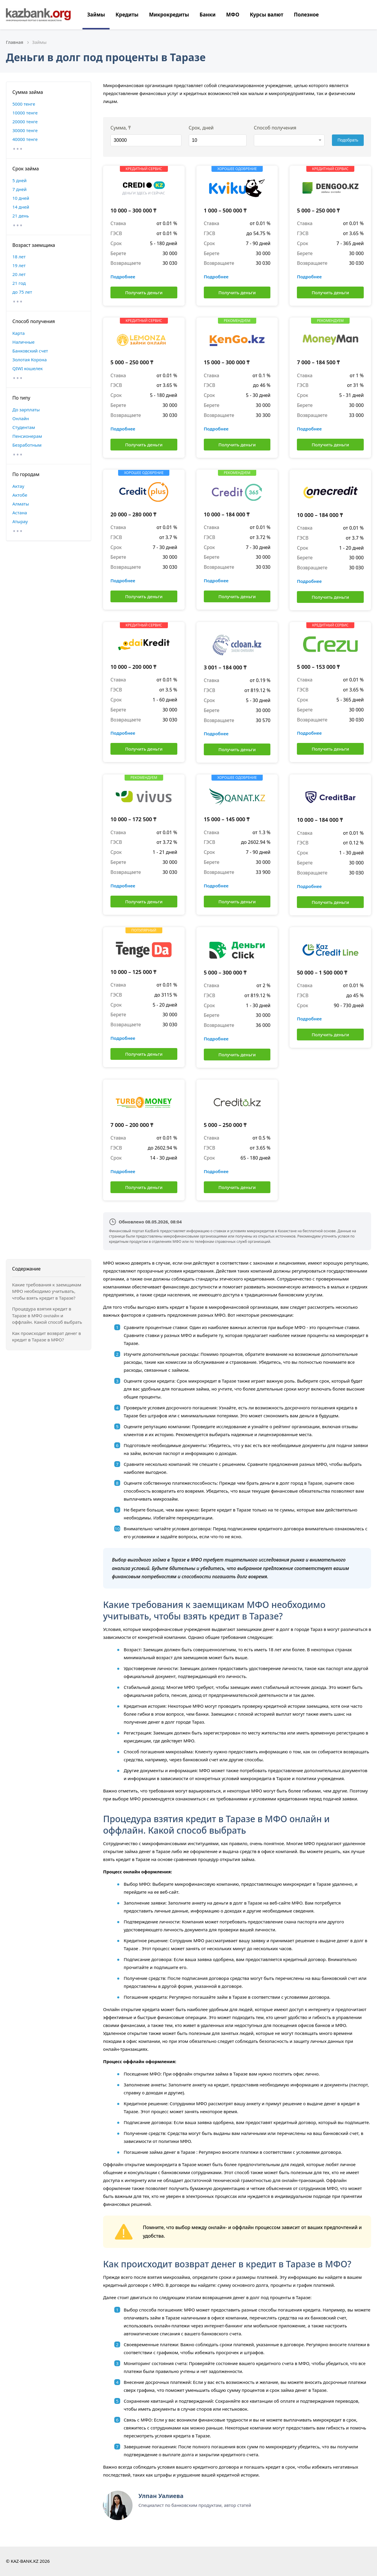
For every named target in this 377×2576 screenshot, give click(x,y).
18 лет (19, 257)
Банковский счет (30, 351)
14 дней (20, 207)
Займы (96, 14)
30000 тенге (25, 130)
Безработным (27, 445)
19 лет (19, 265)
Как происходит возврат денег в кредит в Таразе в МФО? (46, 1336)
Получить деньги (144, 292)
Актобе (19, 495)
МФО (232, 14)
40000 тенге (25, 139)
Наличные (23, 342)
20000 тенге (25, 121)
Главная (14, 42)
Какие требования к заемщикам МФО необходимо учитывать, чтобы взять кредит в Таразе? (46, 1291)
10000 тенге (25, 113)
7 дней (19, 189)
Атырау (20, 521)
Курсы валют (266, 14)
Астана (19, 512)
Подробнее (122, 277)
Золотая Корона (29, 359)
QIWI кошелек (27, 368)
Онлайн (20, 418)
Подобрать (348, 140)
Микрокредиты (169, 14)
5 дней (19, 180)
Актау (18, 486)
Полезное (306, 14)
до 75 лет (22, 292)
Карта (18, 333)
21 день (20, 216)
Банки (208, 14)
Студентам (23, 427)
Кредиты (126, 14)
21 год (19, 283)
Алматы (20, 504)
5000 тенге (23, 104)
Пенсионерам (27, 436)
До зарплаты (26, 410)
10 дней (20, 198)
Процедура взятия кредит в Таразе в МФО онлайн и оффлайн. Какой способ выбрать (47, 1315)
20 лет (19, 274)
